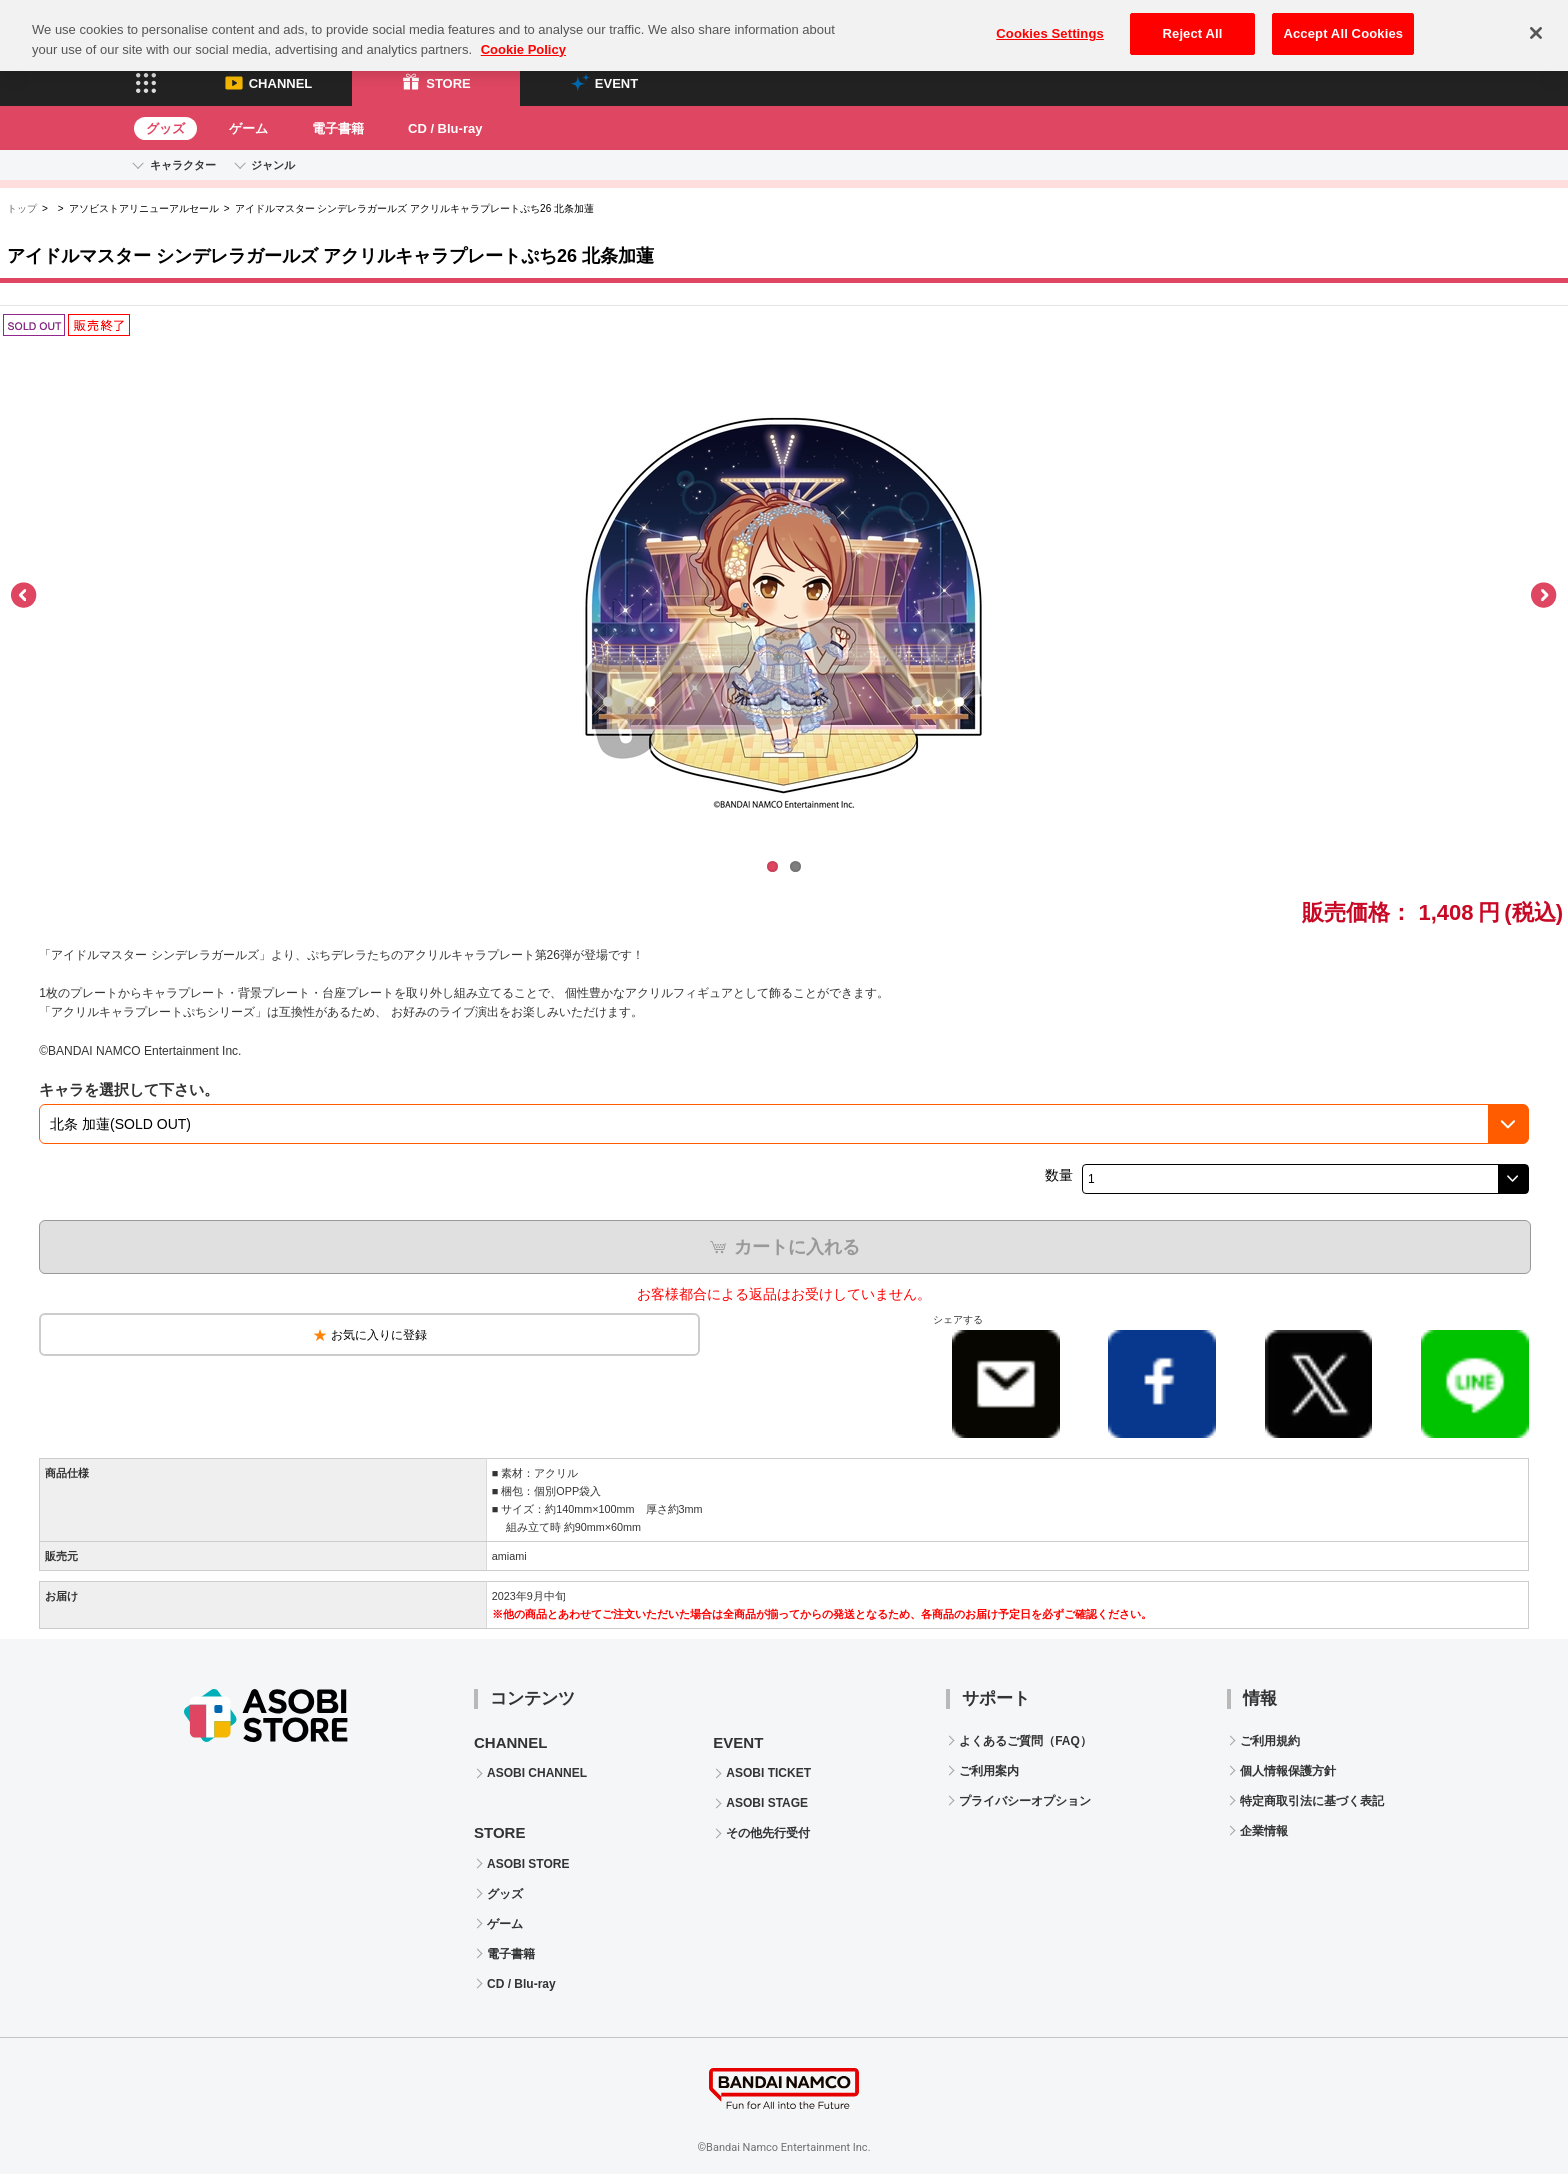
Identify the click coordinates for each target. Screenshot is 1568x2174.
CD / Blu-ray (445, 128)
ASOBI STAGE (767, 1803)
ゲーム (248, 128)
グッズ (165, 128)
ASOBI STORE (528, 1864)
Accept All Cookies (1343, 21)
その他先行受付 (768, 1833)
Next (1543, 596)
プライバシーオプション (1025, 1801)
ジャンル (273, 165)
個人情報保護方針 (1288, 1771)
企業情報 (1264, 1831)
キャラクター (183, 165)
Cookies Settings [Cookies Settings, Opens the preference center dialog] (1050, 21)
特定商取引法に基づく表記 (1312, 1801)
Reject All (1193, 21)
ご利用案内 (989, 1771)
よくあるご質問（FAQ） (1025, 1741)
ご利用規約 (1270, 1741)
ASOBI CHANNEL (537, 1773)
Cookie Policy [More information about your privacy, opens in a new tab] (523, 37)
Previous (25, 596)
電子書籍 (338, 128)
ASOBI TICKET (768, 1773)
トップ (22, 208)
